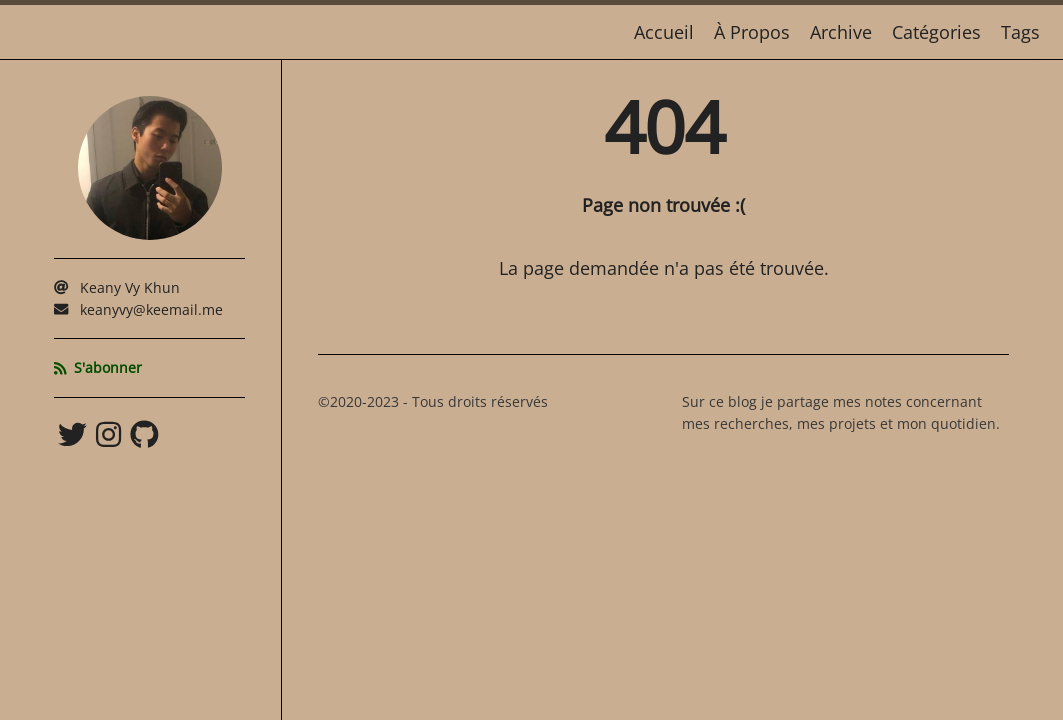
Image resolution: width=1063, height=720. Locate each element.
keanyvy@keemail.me (151, 309)
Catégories (936, 32)
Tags (1020, 32)
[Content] (663, 390)
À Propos (752, 32)
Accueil (664, 32)
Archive (841, 32)
